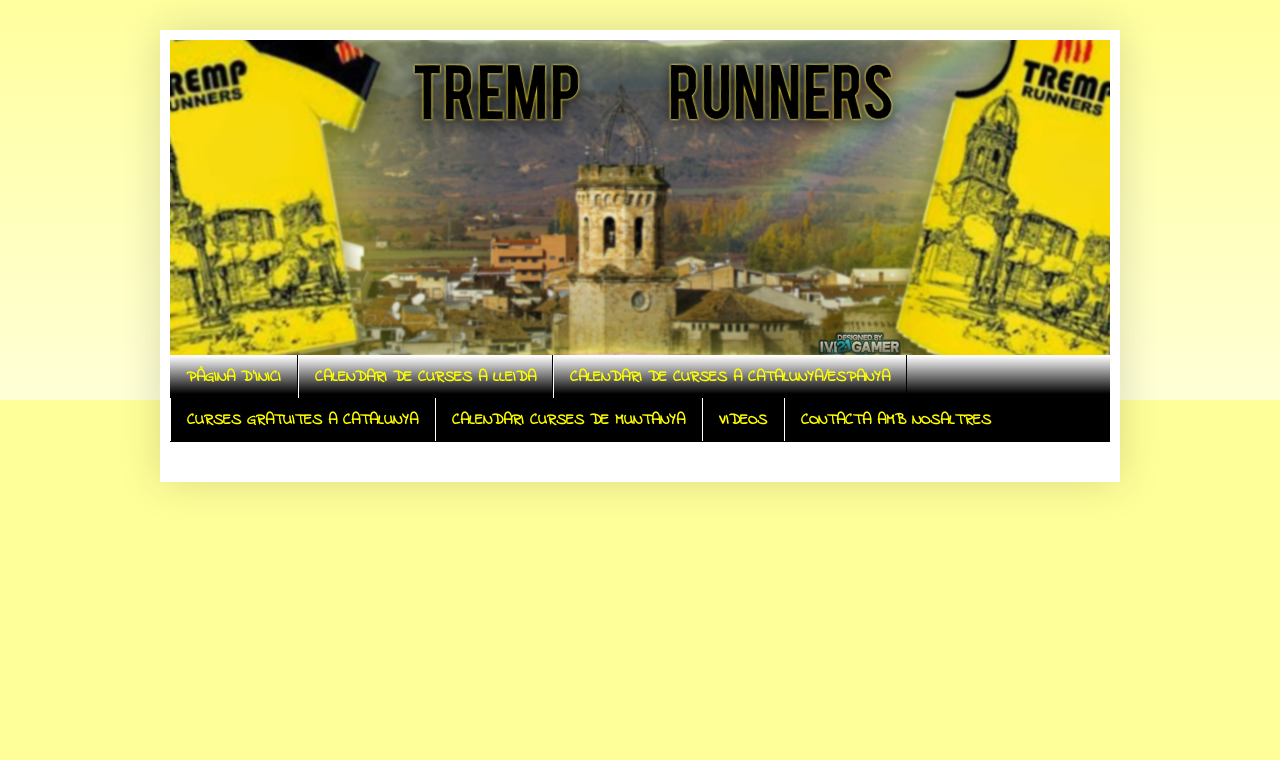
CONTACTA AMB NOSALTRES (896, 420)
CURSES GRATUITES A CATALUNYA (302, 420)
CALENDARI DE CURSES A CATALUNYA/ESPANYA (730, 377)
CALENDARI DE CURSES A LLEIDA (425, 377)
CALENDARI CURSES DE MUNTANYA (568, 420)
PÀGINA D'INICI (233, 377)
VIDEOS (743, 420)
